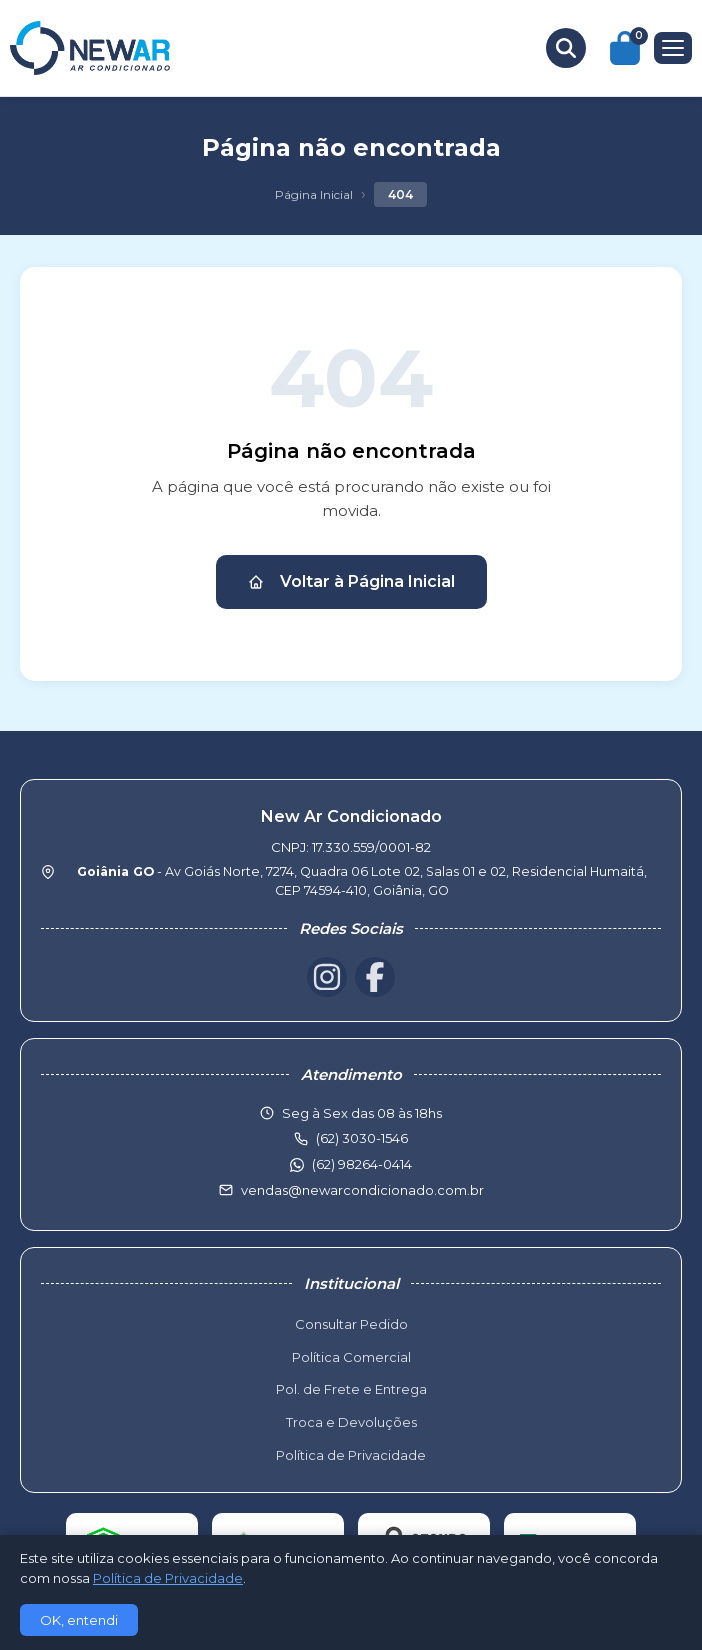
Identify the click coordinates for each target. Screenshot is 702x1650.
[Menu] (673, 48)
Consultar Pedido (351, 1324)
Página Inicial (314, 194)
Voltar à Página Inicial (351, 581)
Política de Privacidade (351, 1455)
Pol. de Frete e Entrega (351, 1389)
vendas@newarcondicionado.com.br (362, 1190)
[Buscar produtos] (566, 48)
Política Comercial (351, 1357)
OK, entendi (79, 1620)
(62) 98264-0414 (362, 1164)
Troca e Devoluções (351, 1422)
